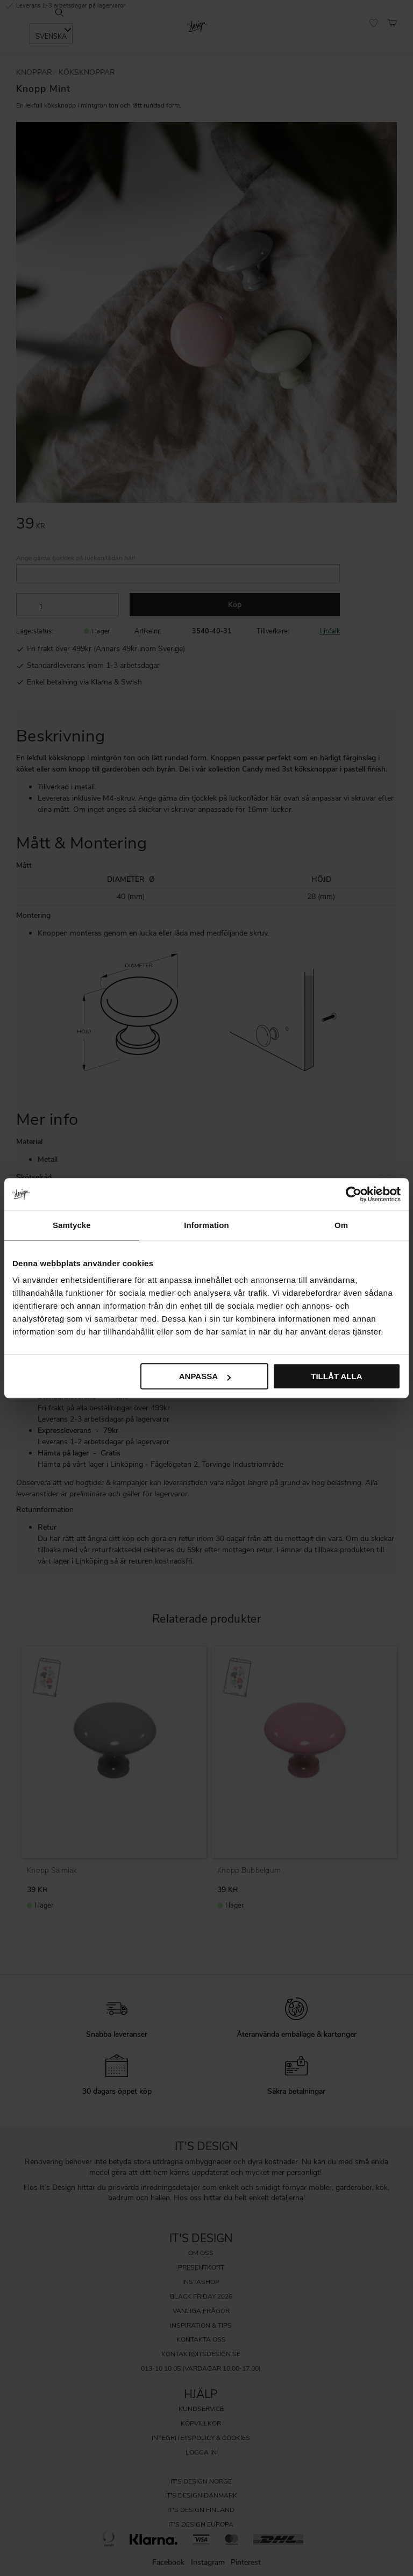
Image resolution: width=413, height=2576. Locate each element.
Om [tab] (341, 1225)
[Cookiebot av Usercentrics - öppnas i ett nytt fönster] (354, 1194)
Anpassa (205, 1376)
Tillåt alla (336, 1376)
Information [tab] (206, 1225)
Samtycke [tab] (72, 1225)
